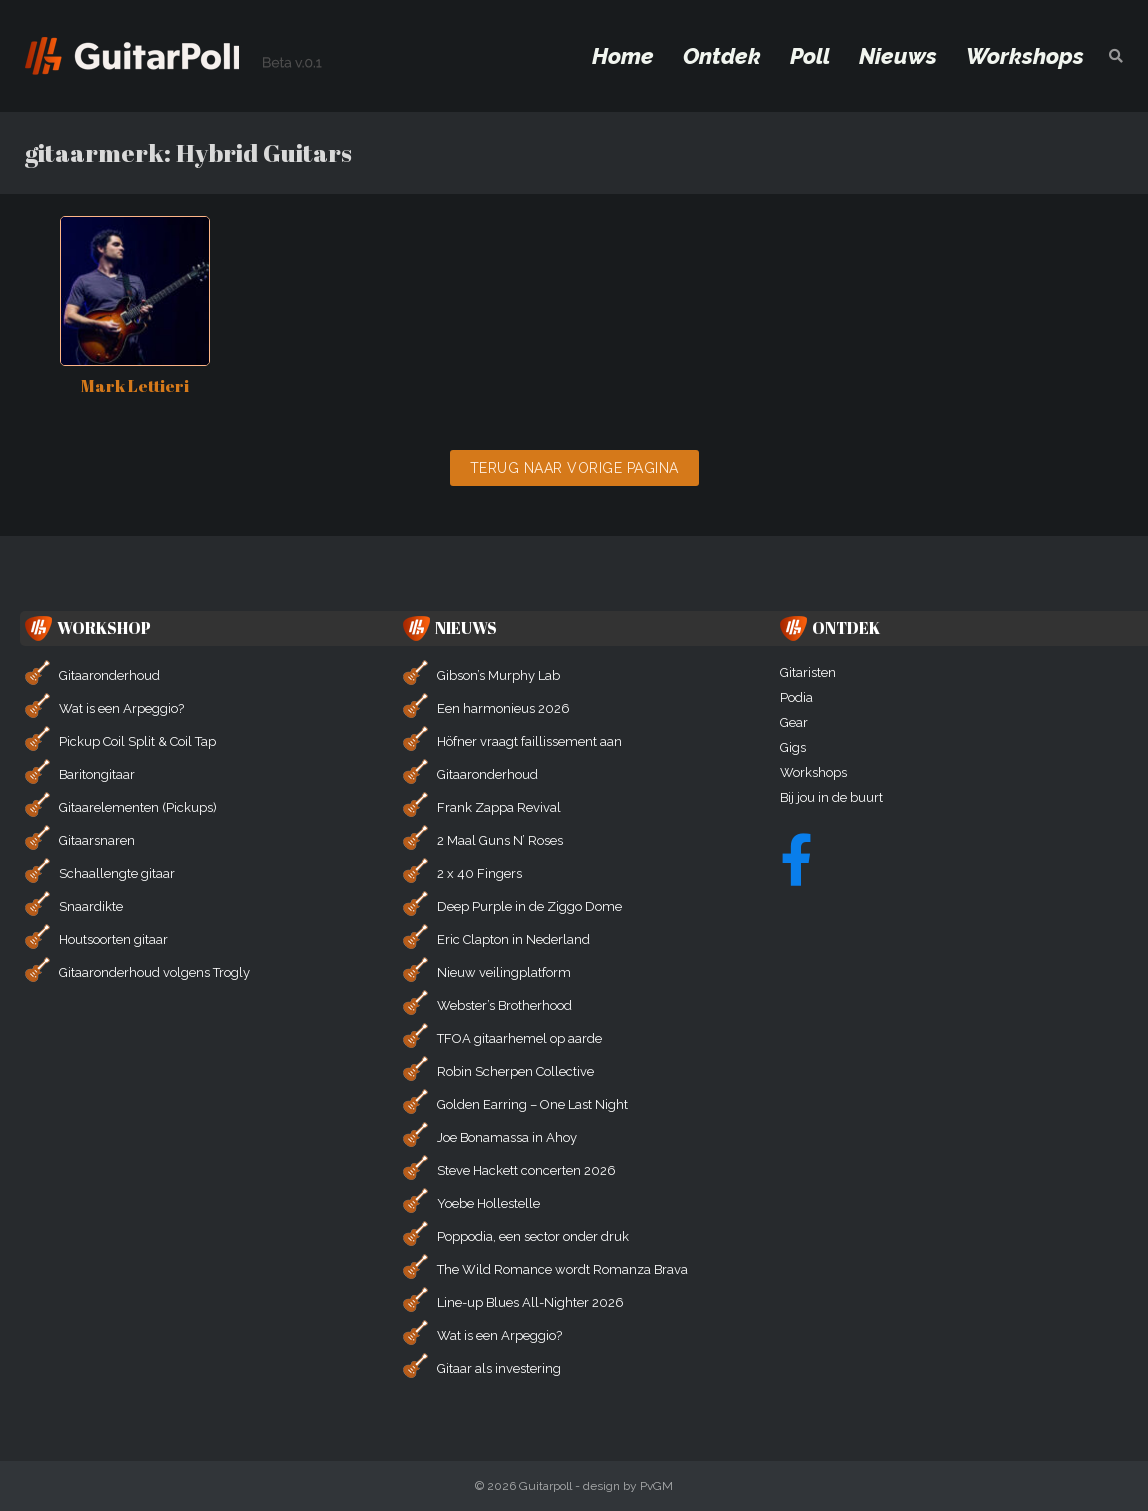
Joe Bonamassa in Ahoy (507, 1137)
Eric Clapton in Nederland (513, 939)
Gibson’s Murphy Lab (498, 675)
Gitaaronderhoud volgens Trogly (154, 972)
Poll (810, 56)
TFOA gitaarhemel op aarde (519, 1038)
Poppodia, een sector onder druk (533, 1236)
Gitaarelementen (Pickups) (138, 807)
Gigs (793, 747)
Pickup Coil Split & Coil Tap (137, 741)
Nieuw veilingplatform (504, 972)
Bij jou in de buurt (831, 797)
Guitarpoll (545, 1486)
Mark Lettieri (135, 385)
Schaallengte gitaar (117, 873)
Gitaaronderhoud (109, 675)
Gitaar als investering (499, 1368)
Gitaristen (808, 672)
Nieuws (898, 56)
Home (623, 56)
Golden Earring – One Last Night (532, 1104)
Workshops (1025, 56)
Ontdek (722, 56)
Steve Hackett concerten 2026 (526, 1170)
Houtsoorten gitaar (113, 939)
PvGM (656, 1486)
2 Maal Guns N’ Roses (500, 840)
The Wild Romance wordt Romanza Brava (562, 1269)
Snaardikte (91, 906)
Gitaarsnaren (97, 840)
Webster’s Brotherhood (504, 1005)
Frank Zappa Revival (499, 807)
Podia (796, 697)
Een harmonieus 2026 (503, 708)
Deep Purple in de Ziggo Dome (529, 906)
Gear (794, 722)
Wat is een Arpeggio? (121, 708)
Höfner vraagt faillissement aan (529, 741)
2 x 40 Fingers (479, 873)
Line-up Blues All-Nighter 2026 (530, 1302)
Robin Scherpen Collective (515, 1071)
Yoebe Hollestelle (488, 1203)
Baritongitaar (97, 774)
